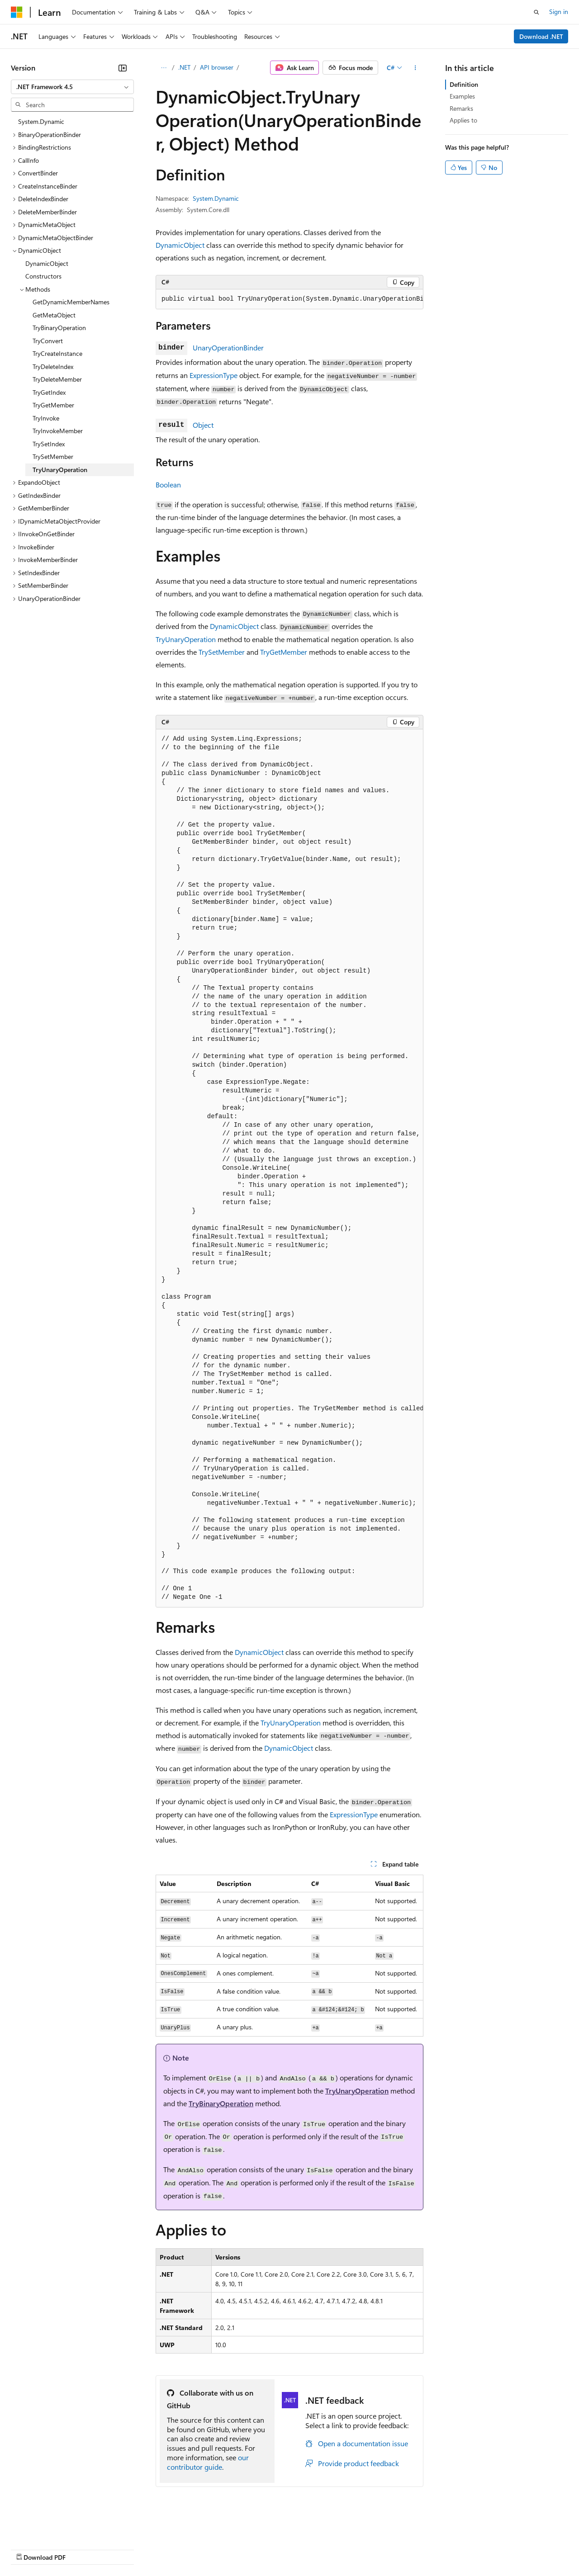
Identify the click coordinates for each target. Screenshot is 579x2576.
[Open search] (536, 12)
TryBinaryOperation (221, 2103)
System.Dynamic (216, 198)
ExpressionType (213, 375)
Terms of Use (330, 2548)
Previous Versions (82, 2548)
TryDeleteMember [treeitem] (57, 379)
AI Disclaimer (29, 2548)
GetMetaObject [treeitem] (54, 315)
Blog (123, 2548)
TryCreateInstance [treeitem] (57, 353)
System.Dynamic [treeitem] (41, 121)
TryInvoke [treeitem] (46, 418)
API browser (216, 67)
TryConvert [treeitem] (48, 340)
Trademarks (375, 2548)
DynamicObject (180, 245)
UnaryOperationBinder (228, 347)
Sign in (558, 11)
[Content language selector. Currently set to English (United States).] (52, 2527)
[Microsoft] (17, 12)
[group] (289, 299)
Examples (462, 96)
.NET (184, 67)
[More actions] (415, 68)
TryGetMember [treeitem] (53, 405)
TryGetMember (283, 652)
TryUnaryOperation (186, 639)
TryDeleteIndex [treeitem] (53, 366)
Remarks (461, 108)
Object (203, 425)
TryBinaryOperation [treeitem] (59, 327)
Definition (464, 84)
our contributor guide (208, 2462)
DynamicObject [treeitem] (46, 263)
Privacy (198, 2548)
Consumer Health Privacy (260, 2548)
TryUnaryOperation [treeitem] (60, 469)
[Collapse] (122, 68)
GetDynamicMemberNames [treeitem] (71, 302)
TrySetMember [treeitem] (53, 456)
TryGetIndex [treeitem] (49, 392)
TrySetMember (222, 652)
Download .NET (541, 36)
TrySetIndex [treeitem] (49, 444)
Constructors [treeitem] (43, 276)
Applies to (463, 120)
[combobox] (72, 87)
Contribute (162, 2548)
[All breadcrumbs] (163, 68)
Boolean (168, 484)
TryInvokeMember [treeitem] (58, 430)
